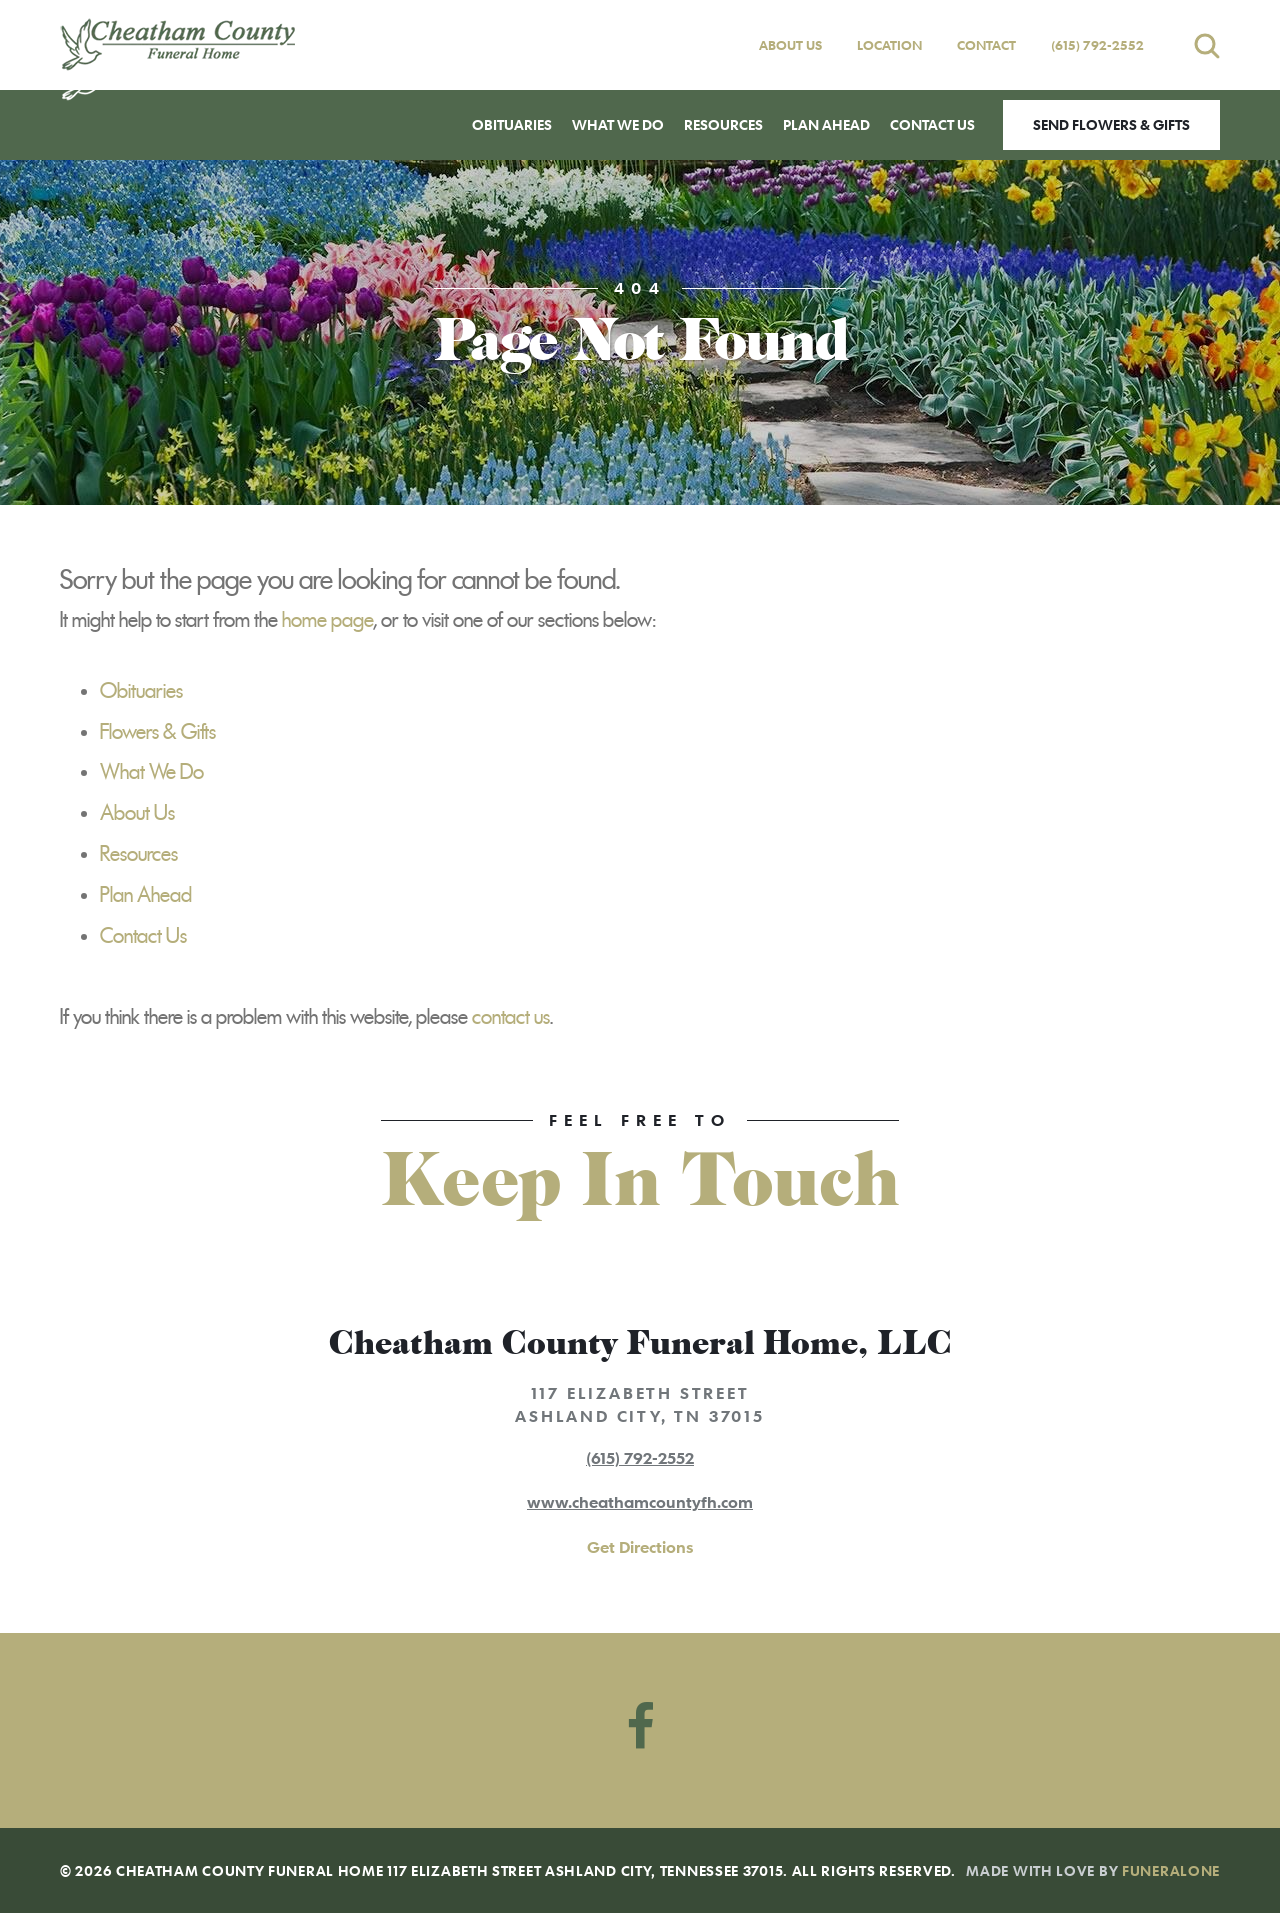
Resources (139, 854)
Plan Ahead (146, 895)
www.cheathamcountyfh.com (640, 1502)
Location (889, 45)
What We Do (152, 772)
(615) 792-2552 (1097, 45)
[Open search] (1207, 45)
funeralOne (1171, 1870)
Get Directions (640, 1547)
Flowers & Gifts (158, 732)
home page (328, 620)
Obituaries (141, 691)
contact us (511, 1017)
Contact (986, 45)
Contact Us (143, 936)
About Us (790, 45)
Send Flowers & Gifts (1111, 124)
